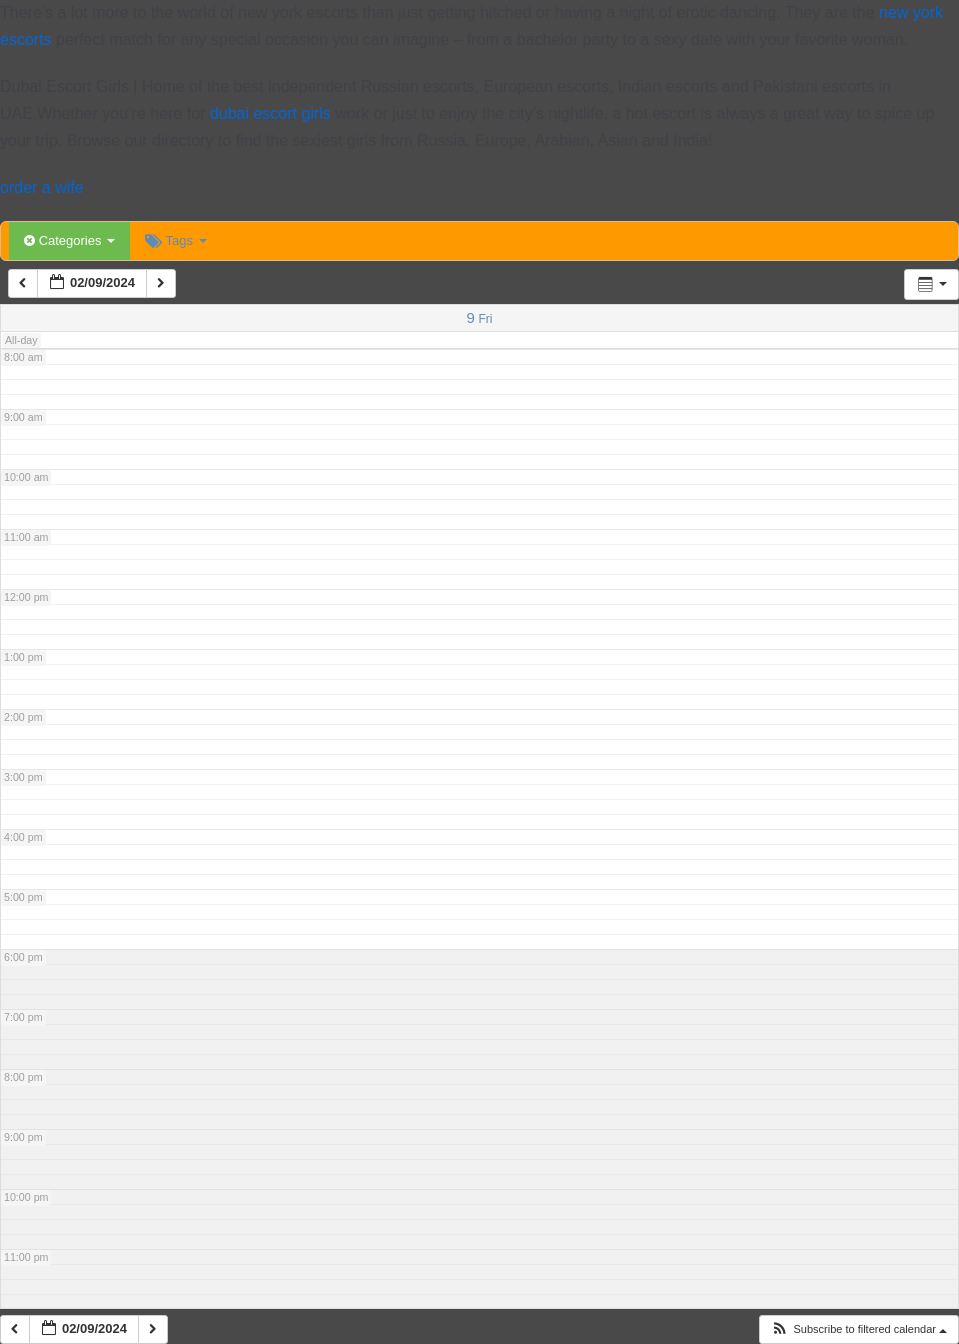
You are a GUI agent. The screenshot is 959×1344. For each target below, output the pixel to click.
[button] (858, 1329)
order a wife (42, 187)
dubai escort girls (270, 113)
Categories (69, 240)
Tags (175, 240)
